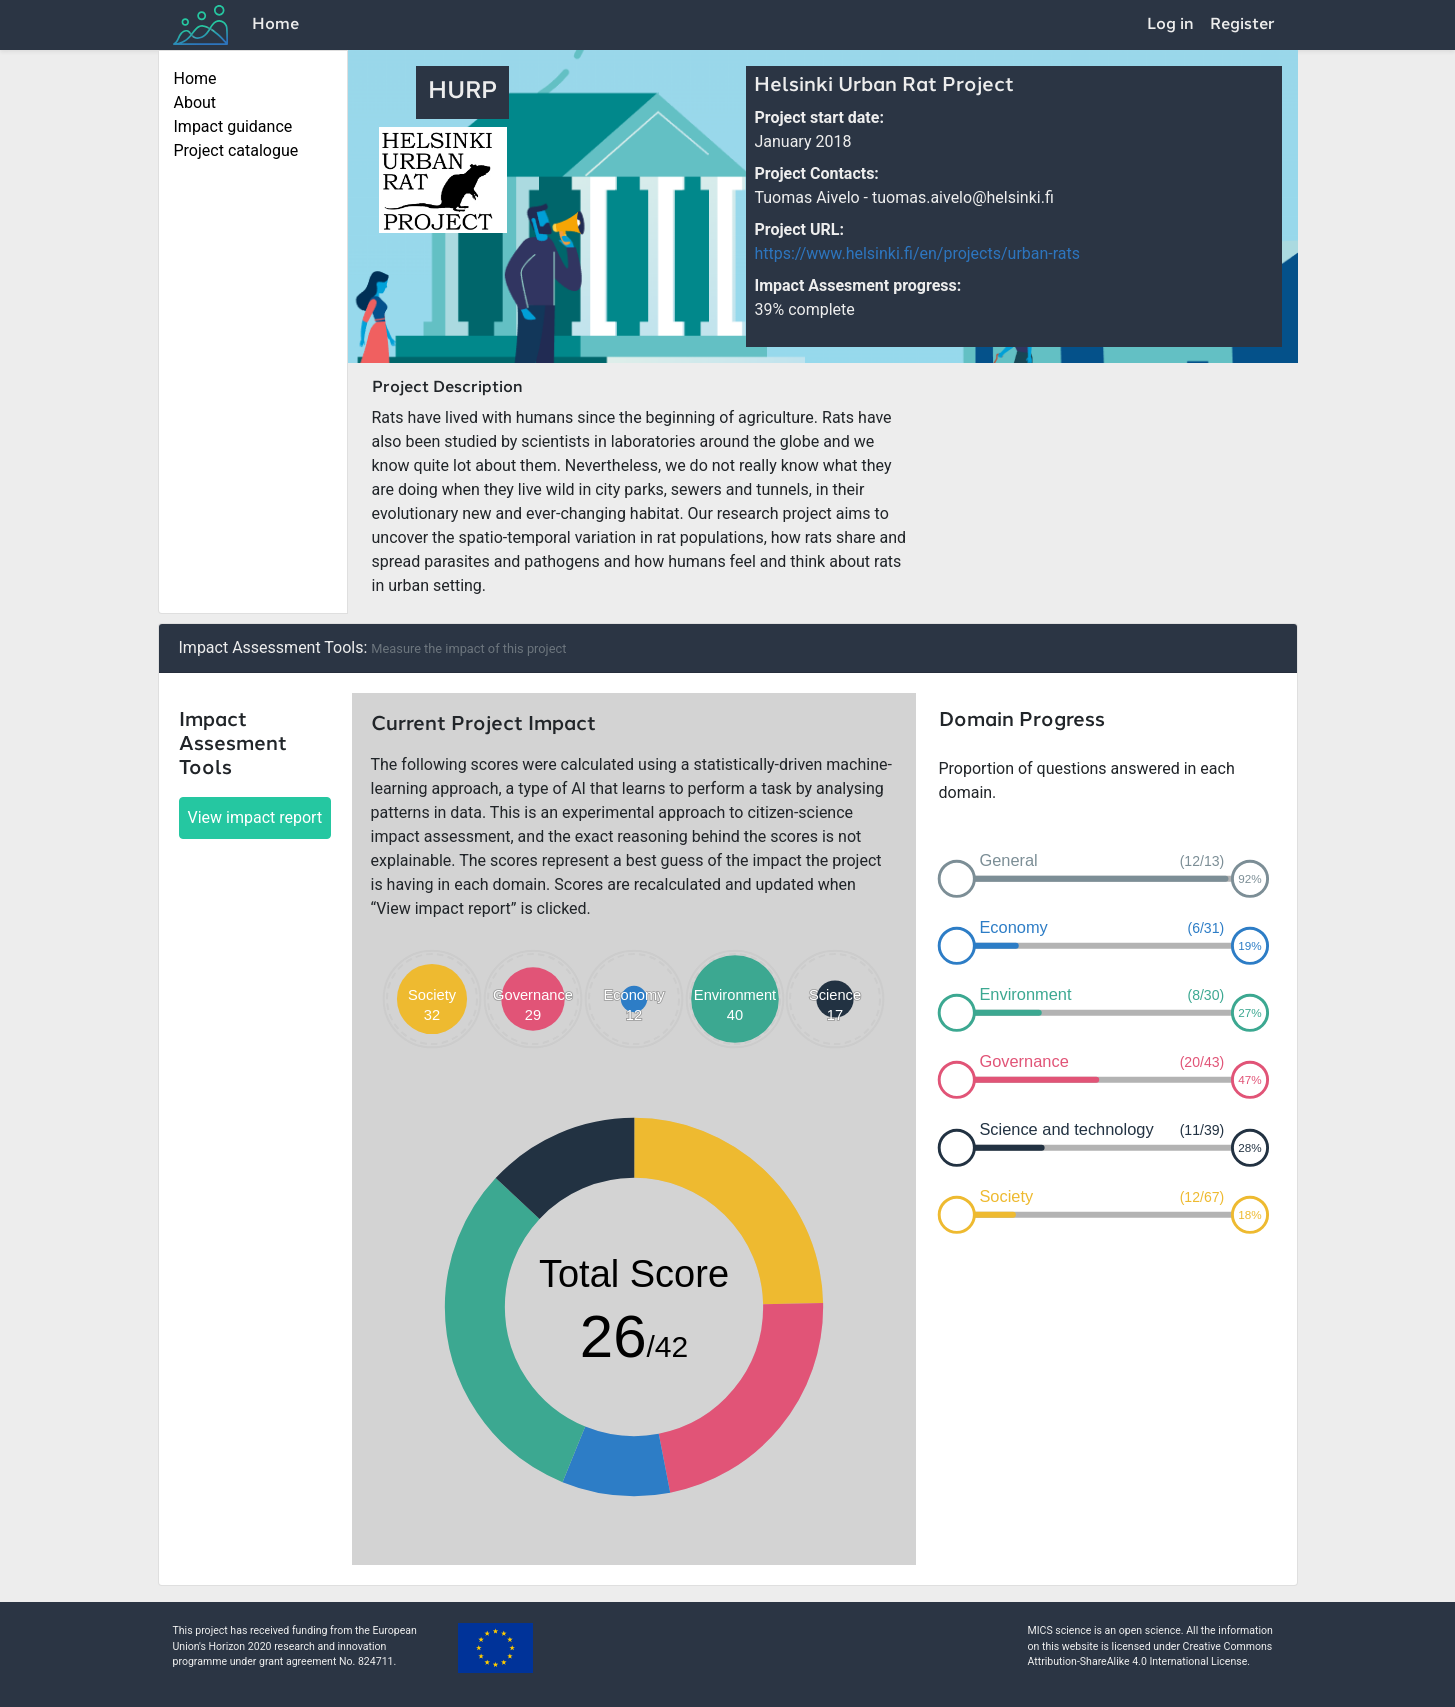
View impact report (255, 817)
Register (1242, 25)
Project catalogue (236, 150)
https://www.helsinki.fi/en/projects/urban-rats (917, 253)
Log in (1170, 25)
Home (275, 25)
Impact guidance (233, 126)
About (195, 102)
